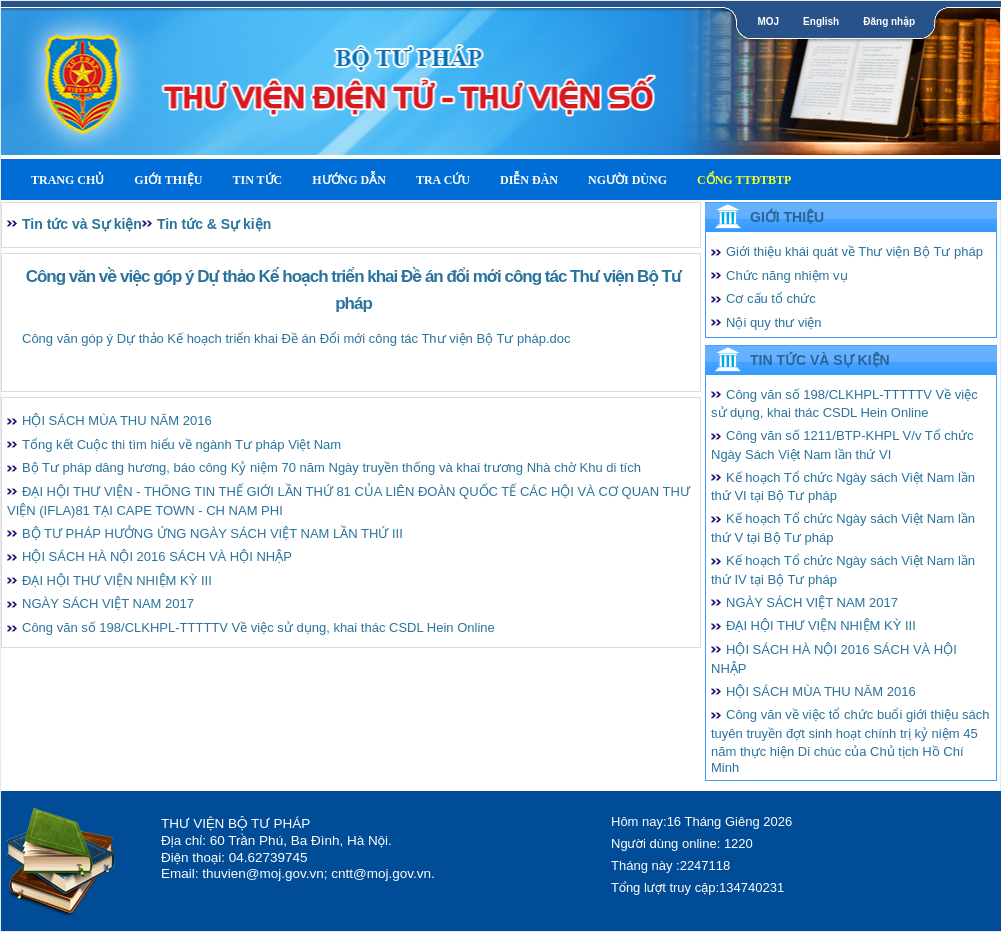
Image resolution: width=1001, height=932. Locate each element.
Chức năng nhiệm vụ (787, 275)
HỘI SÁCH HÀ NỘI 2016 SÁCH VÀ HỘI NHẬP (157, 556)
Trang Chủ (67, 180)
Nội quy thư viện (774, 322)
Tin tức (257, 180)
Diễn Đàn (529, 180)
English (821, 21)
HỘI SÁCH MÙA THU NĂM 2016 (117, 420)
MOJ (768, 21)
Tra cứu (443, 180)
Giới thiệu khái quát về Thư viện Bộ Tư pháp (854, 251)
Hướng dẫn (349, 180)
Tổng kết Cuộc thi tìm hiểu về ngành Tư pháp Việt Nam (181, 444)
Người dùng (627, 180)
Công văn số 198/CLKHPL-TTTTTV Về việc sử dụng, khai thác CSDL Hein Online (258, 627)
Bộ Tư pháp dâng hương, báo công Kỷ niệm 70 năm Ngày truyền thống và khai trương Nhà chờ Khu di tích (331, 467)
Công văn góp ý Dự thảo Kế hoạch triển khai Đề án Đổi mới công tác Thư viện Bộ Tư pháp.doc (296, 338)
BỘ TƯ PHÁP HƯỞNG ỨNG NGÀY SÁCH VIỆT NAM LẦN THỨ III (212, 533)
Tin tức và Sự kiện (82, 224)
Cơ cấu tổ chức (771, 298)
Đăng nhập (889, 21)
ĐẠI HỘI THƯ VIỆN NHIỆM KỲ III (117, 580)
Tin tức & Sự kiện (214, 224)
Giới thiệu (168, 180)
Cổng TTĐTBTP (744, 180)
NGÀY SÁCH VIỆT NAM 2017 (108, 603)
